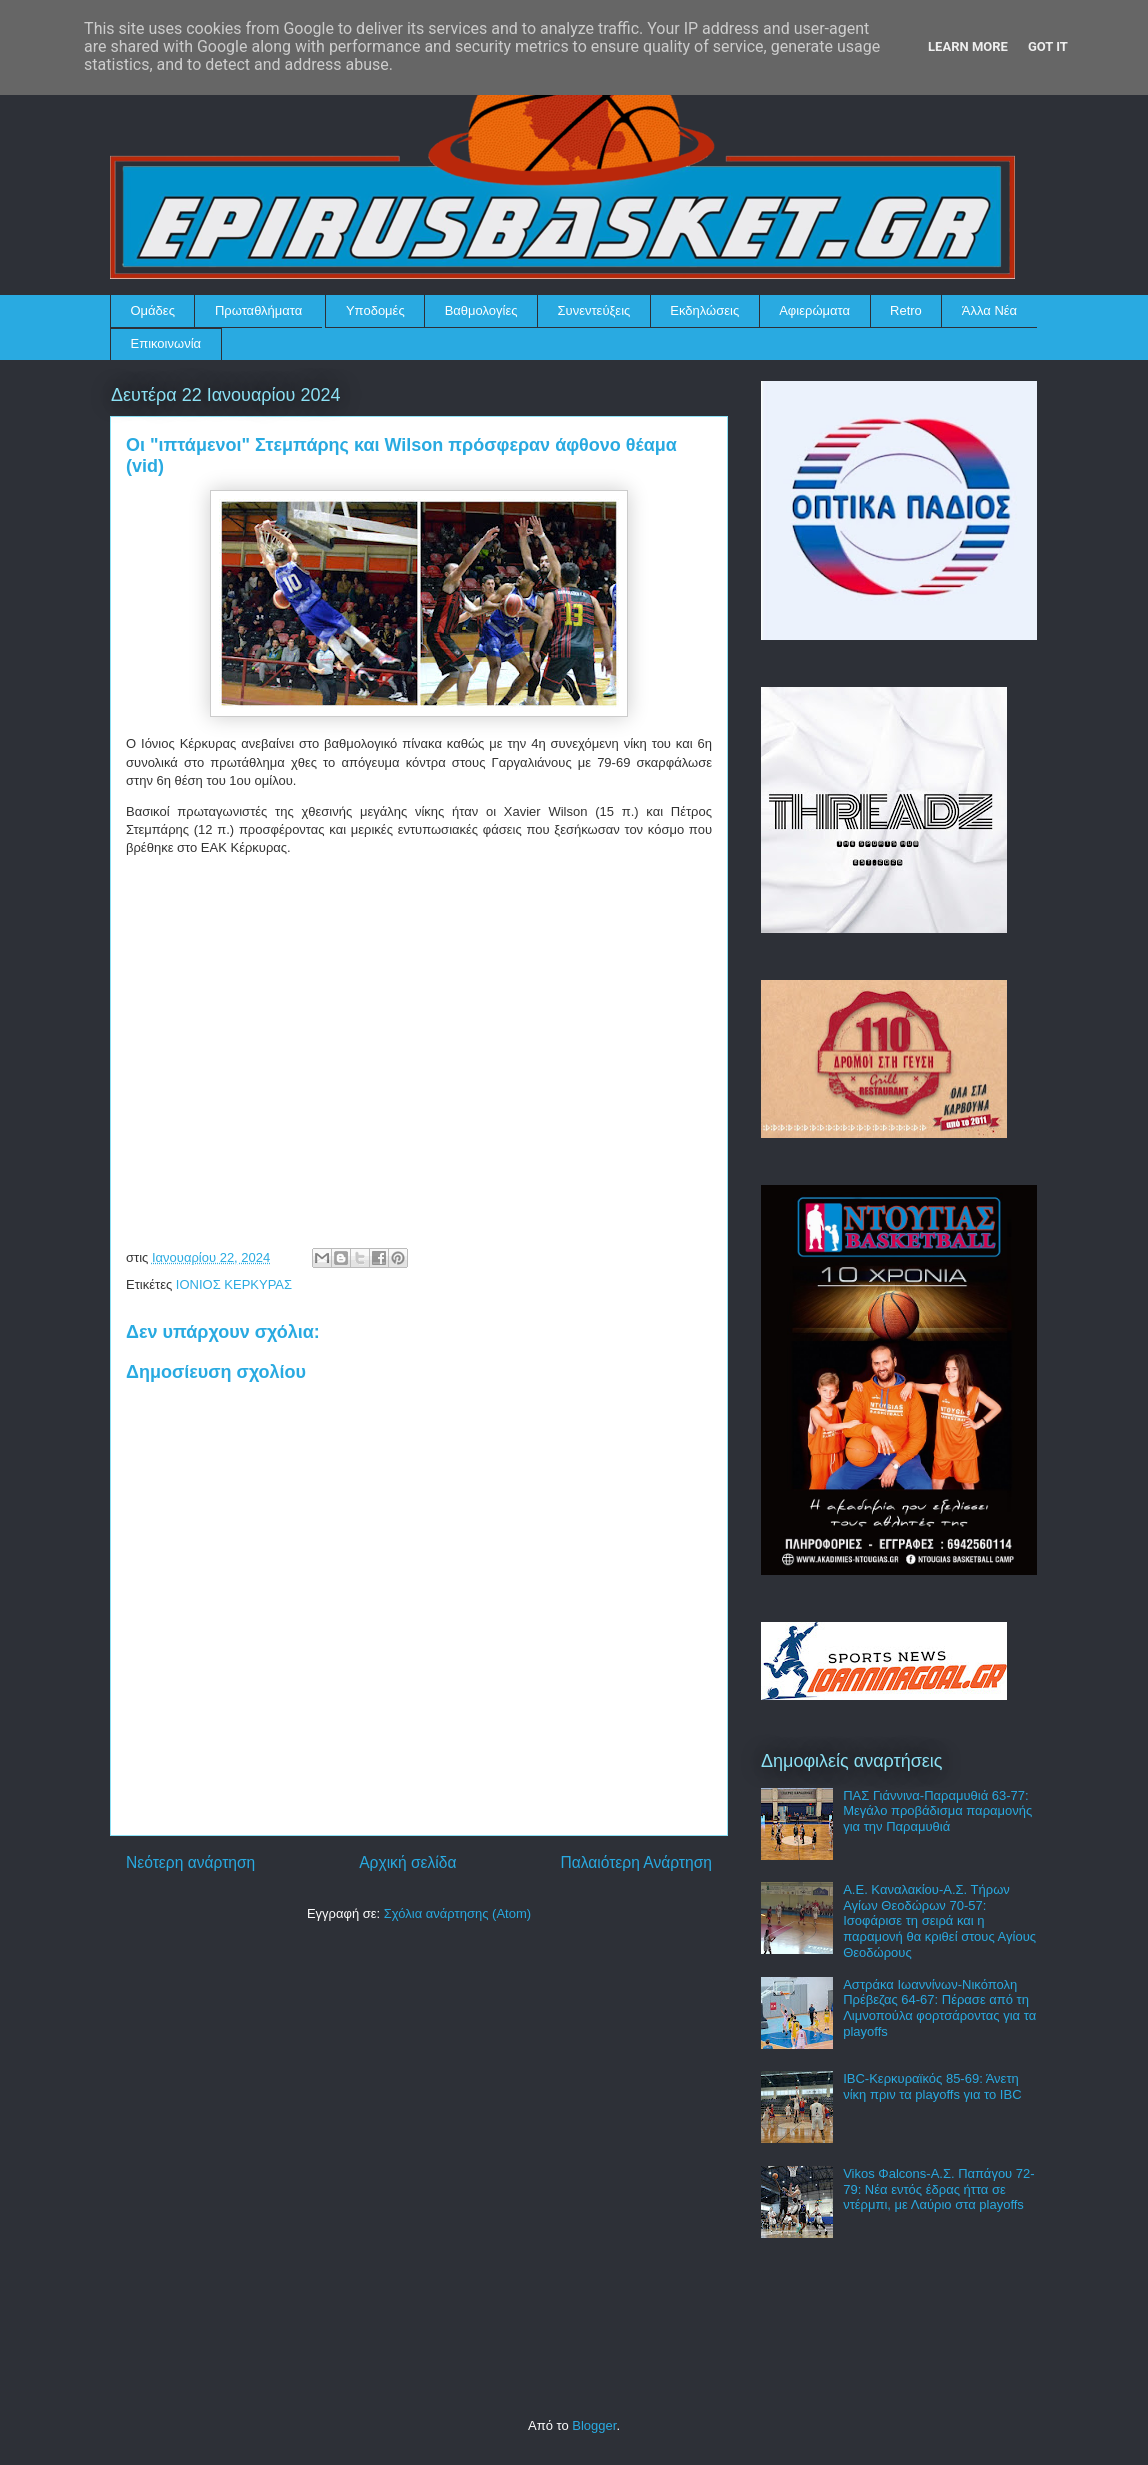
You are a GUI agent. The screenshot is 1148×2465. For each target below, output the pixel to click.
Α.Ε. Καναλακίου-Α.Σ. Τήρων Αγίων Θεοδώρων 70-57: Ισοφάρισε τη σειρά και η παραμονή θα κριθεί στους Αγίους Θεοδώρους (939, 1920)
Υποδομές (375, 310)
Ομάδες (153, 310)
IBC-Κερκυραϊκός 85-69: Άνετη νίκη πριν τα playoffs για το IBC (932, 2086)
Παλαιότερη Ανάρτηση (636, 1862)
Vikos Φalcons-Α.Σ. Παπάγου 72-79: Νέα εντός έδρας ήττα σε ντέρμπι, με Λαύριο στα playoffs (938, 2189)
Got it (1048, 46)
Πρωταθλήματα (258, 310)
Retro (906, 310)
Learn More (968, 46)
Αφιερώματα (814, 310)
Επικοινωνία (166, 343)
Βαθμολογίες (481, 310)
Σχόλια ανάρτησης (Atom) (457, 1913)
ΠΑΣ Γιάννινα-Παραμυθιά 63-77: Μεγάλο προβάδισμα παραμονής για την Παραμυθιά (937, 1811)
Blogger (594, 2425)
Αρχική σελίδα (407, 1862)
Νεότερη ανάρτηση (190, 1862)
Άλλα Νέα (989, 310)
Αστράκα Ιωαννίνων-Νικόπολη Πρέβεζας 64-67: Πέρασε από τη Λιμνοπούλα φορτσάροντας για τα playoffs (939, 2008)
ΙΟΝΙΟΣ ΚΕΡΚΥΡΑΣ (234, 1284)
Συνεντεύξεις (594, 310)
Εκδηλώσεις (704, 310)
